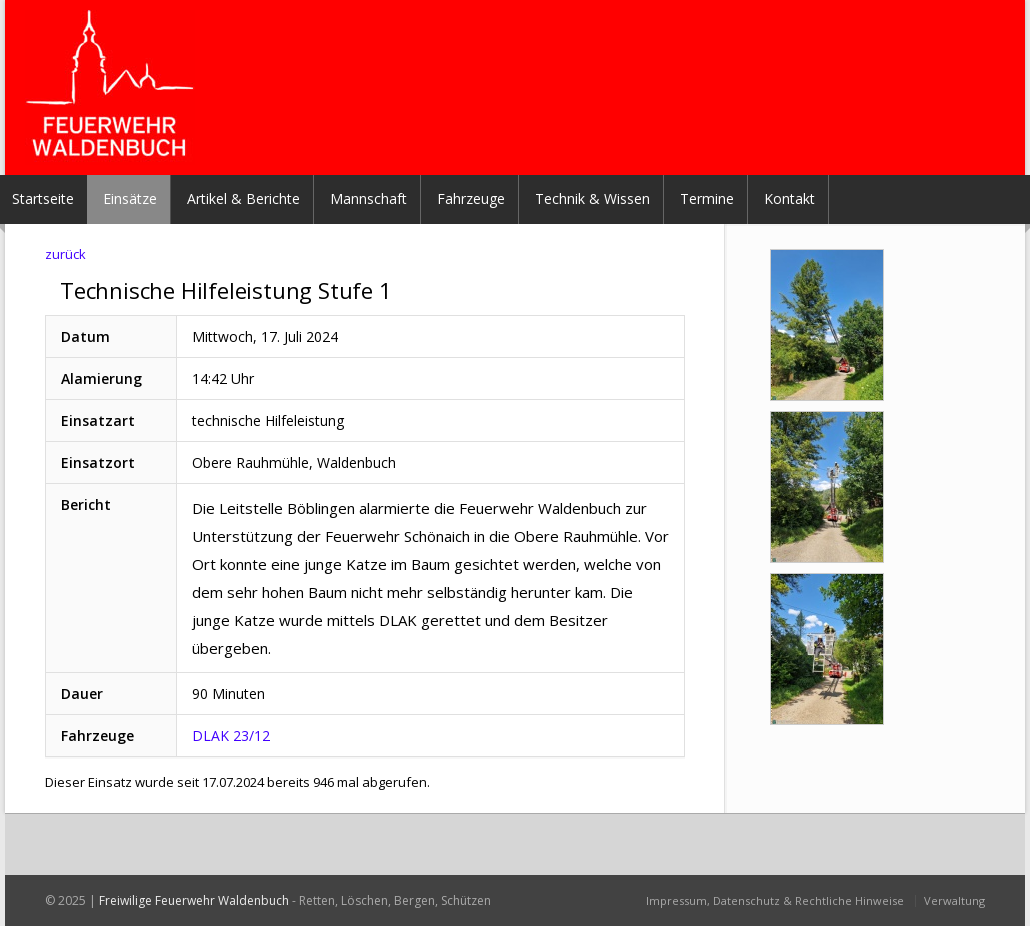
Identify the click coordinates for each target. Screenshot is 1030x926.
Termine (707, 198)
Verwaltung (954, 900)
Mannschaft (368, 198)
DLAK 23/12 (231, 735)
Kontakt (789, 198)
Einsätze (130, 198)
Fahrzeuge (471, 198)
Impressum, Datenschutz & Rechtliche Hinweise (775, 900)
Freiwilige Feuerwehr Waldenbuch (194, 900)
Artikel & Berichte (243, 198)
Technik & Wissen (592, 198)
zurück (65, 254)
